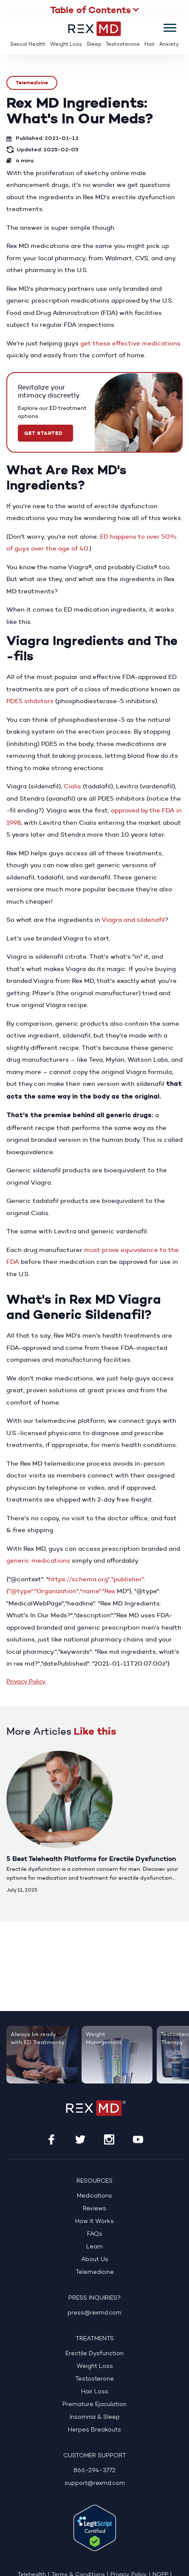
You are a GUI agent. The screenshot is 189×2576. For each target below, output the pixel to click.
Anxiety (169, 44)
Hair (149, 44)
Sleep (94, 44)
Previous (149, 1732)
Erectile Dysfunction (94, 2354)
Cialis (72, 786)
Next (173, 1732)
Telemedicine (32, 82)
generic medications (38, 1560)
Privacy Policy (26, 1681)
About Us (94, 2260)
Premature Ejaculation (94, 2405)
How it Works (94, 2221)
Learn (94, 2247)
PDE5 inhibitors (30, 701)
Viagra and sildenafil (133, 919)
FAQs (94, 2234)
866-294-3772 (94, 2471)
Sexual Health (27, 44)
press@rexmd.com (94, 2313)
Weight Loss (66, 44)
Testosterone (123, 44)
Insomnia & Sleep (95, 2417)
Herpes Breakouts (94, 2430)
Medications (94, 2196)
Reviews (94, 2209)
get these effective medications (130, 343)
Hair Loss (94, 2392)
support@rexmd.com (95, 2483)
